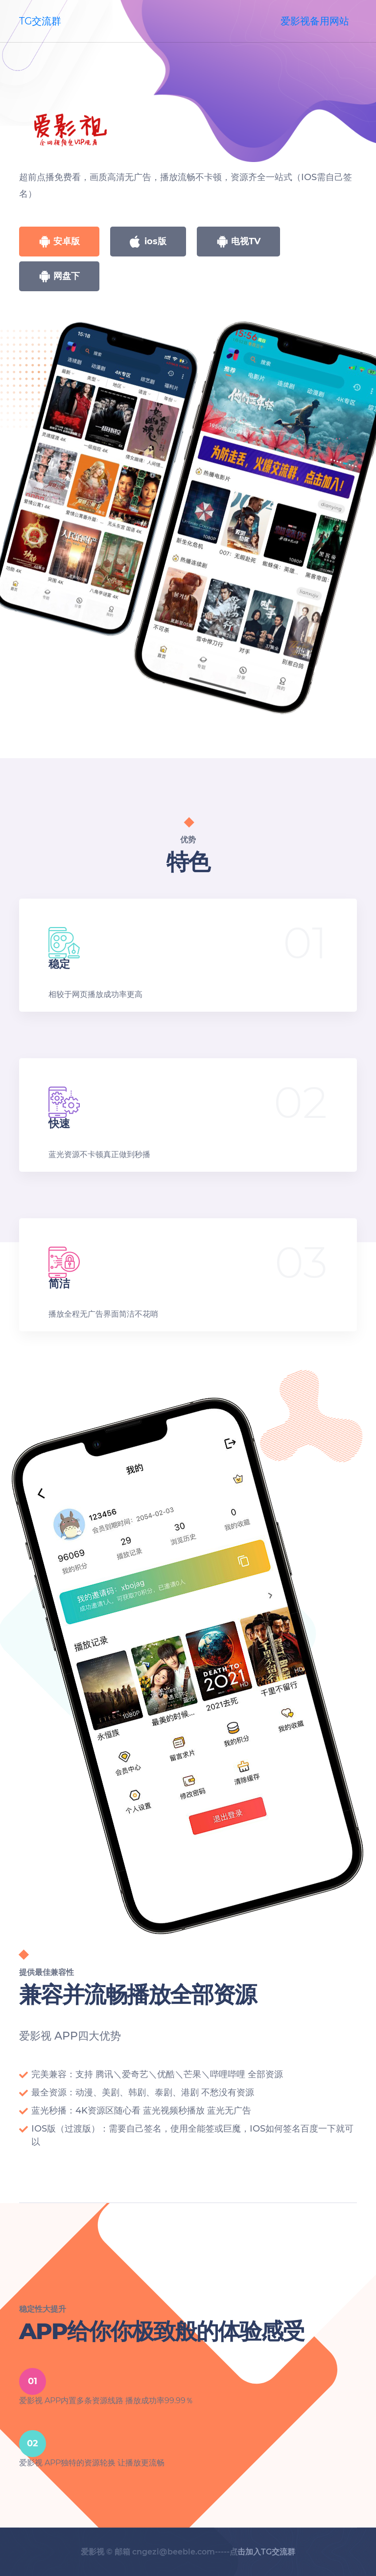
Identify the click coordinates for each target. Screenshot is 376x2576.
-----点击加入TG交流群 (255, 2551)
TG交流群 (40, 21)
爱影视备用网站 (315, 21)
